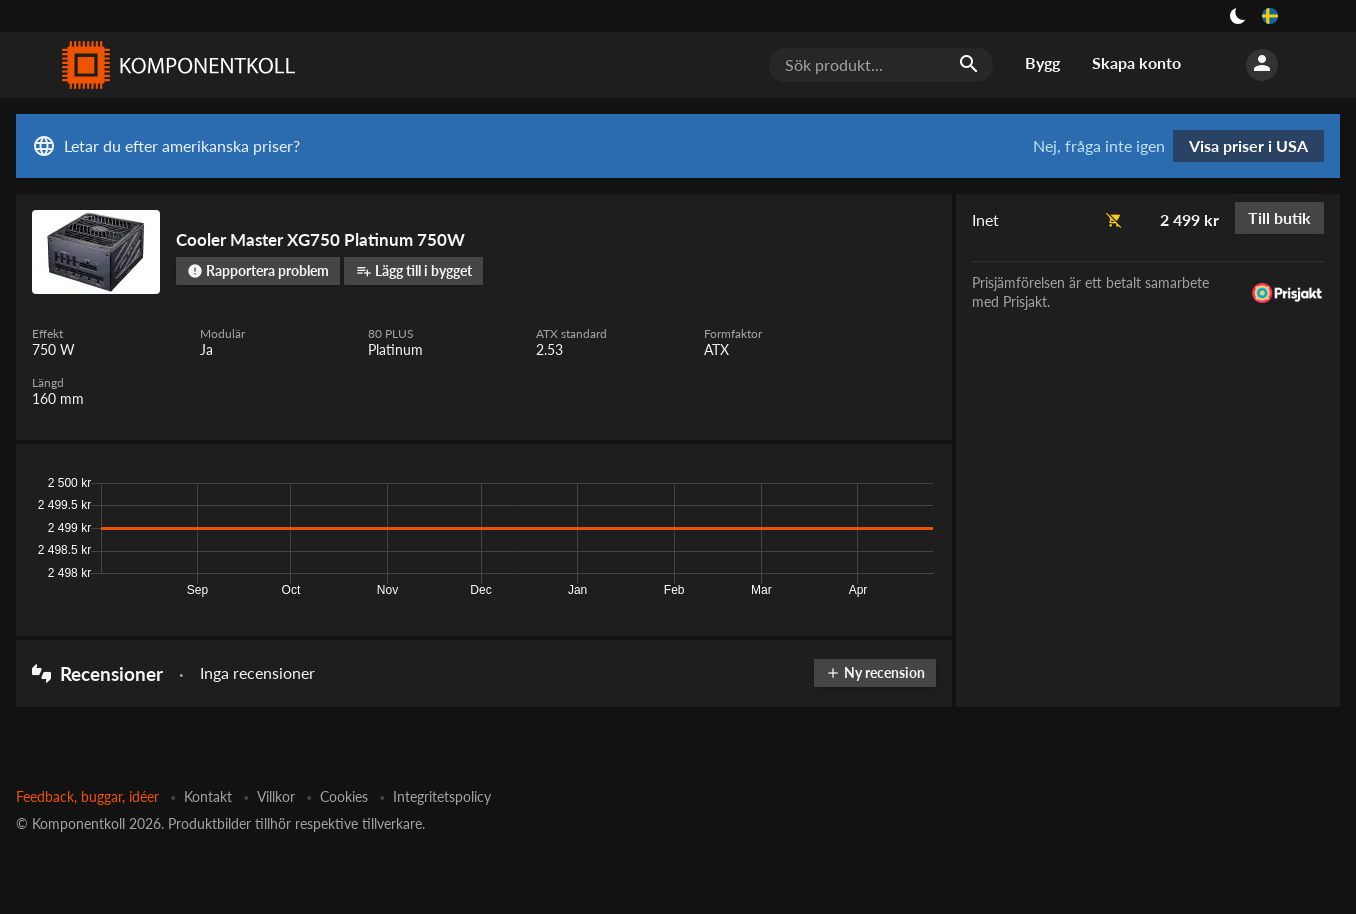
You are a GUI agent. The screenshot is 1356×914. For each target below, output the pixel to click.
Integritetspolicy (442, 796)
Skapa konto (1136, 62)
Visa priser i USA (1248, 145)
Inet (985, 219)
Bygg (1042, 62)
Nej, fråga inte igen (1099, 146)
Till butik (1279, 217)
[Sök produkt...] (881, 65)
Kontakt (208, 796)
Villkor (276, 796)
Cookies (344, 796)
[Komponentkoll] (174, 65)
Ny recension (875, 672)
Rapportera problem (258, 270)
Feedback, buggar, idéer (87, 796)
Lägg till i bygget (414, 270)
